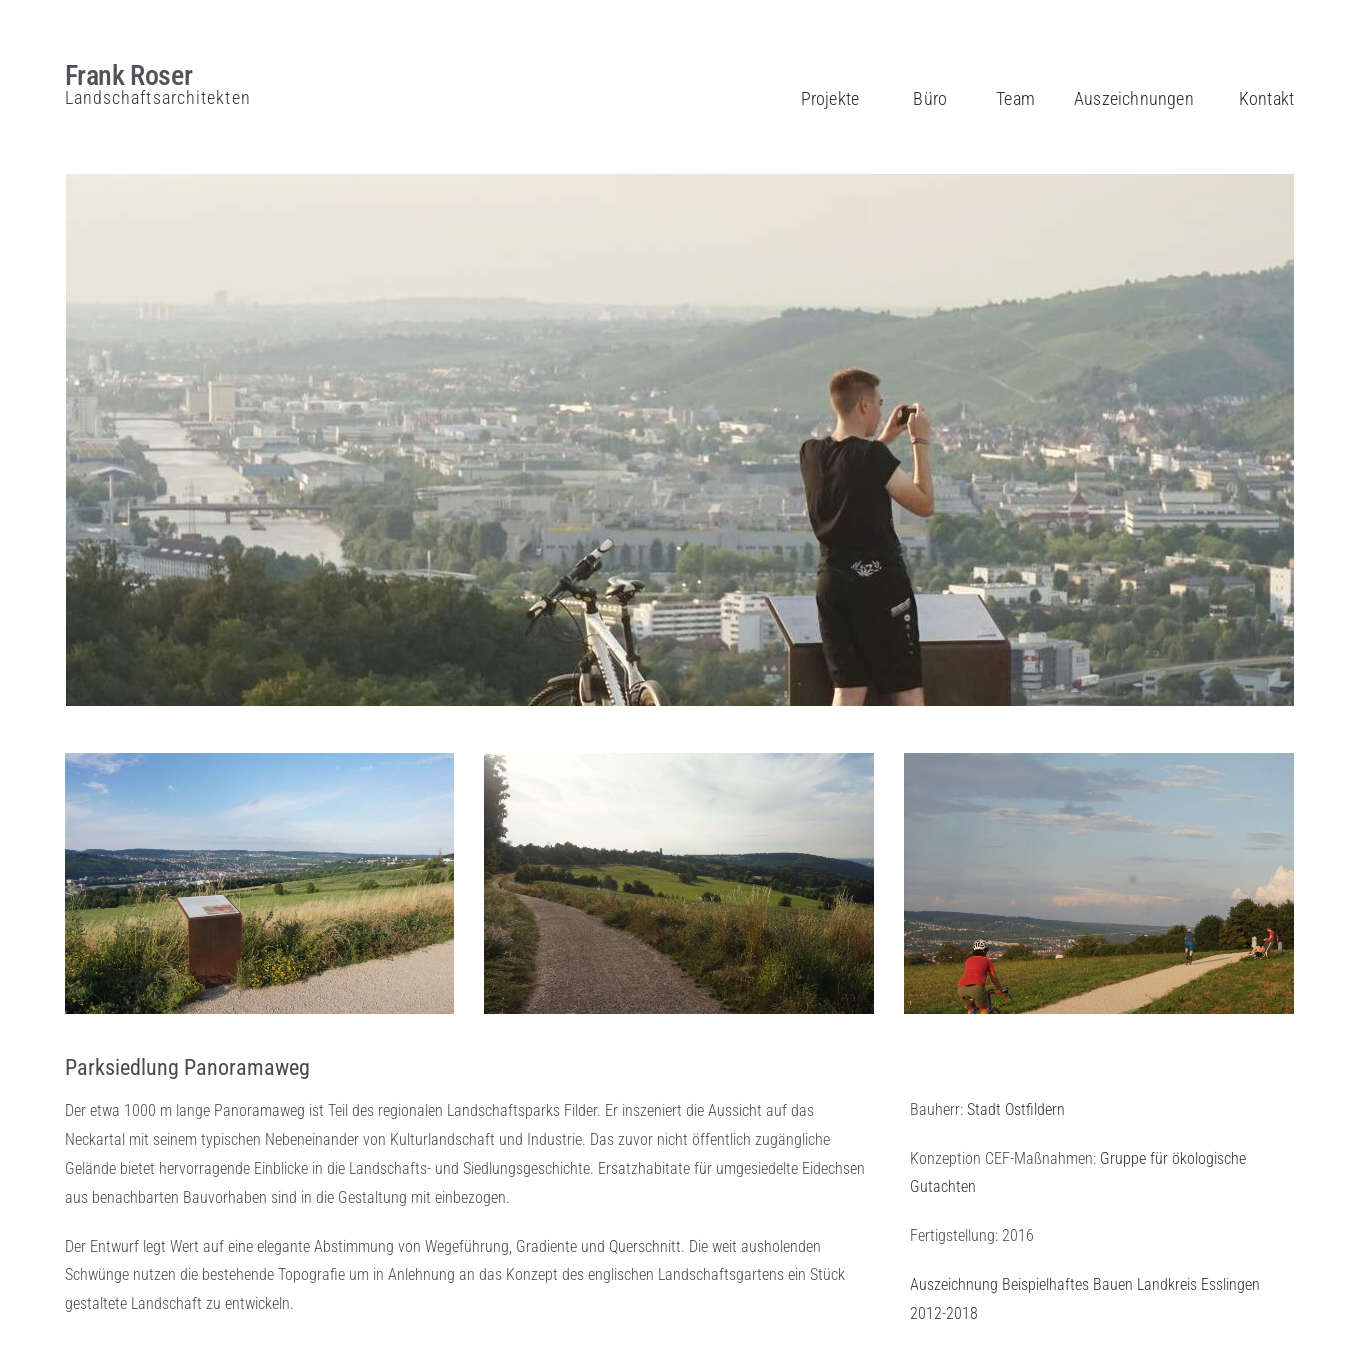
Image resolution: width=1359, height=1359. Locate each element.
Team (1015, 98)
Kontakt (1266, 98)
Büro (930, 98)
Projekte (830, 98)
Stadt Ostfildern (1016, 1109)
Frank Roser (129, 75)
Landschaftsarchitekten (158, 97)
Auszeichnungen (1134, 98)
